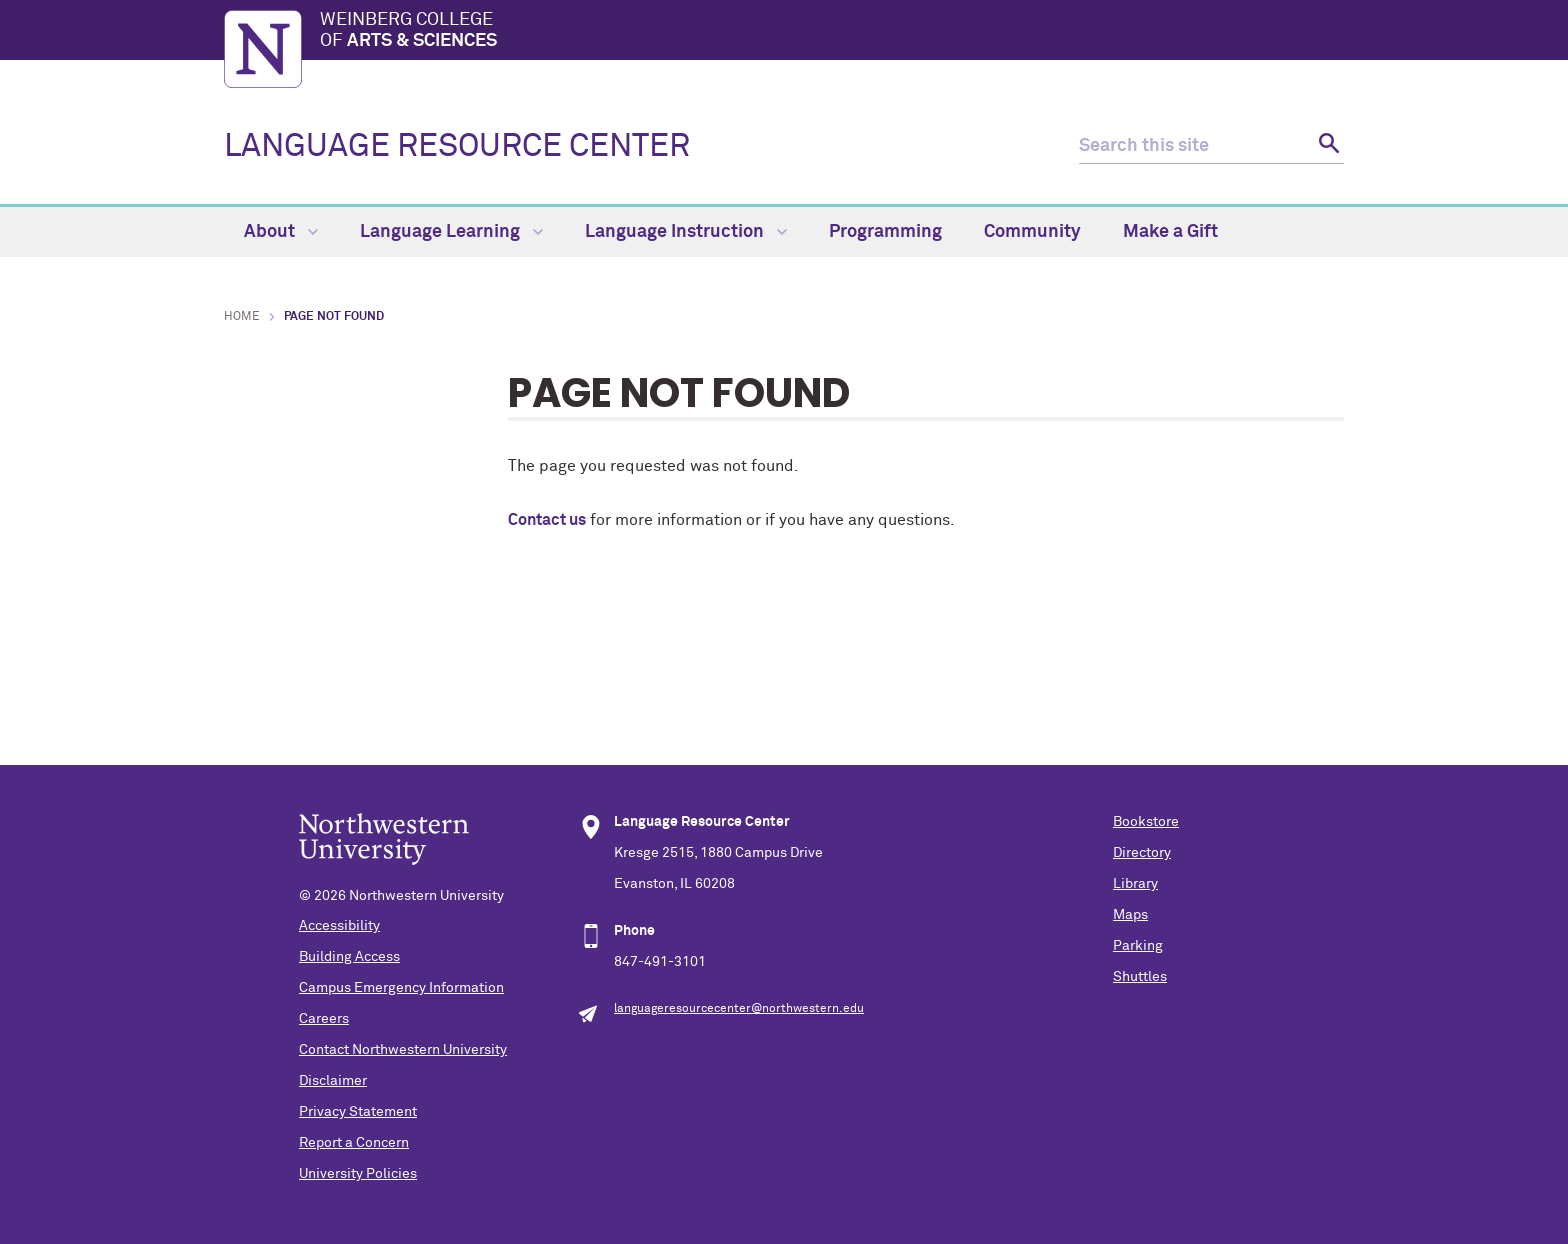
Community (1032, 232)
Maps (1130, 915)
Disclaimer (333, 1081)
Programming (885, 232)
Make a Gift (1170, 232)
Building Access (349, 957)
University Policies (358, 1174)
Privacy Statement (358, 1112)
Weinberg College (832, 32)
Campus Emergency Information (401, 988)
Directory (1142, 853)
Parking (1138, 946)
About (281, 232)
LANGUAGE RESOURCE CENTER (457, 147)
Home (242, 317)
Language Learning (451, 232)
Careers (324, 1019)
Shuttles (1140, 977)
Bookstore (1146, 822)
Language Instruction (686, 232)
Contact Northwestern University (403, 1050)
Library (1135, 884)
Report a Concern (354, 1143)
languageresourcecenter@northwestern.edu (739, 1009)
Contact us (547, 520)
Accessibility (339, 926)
